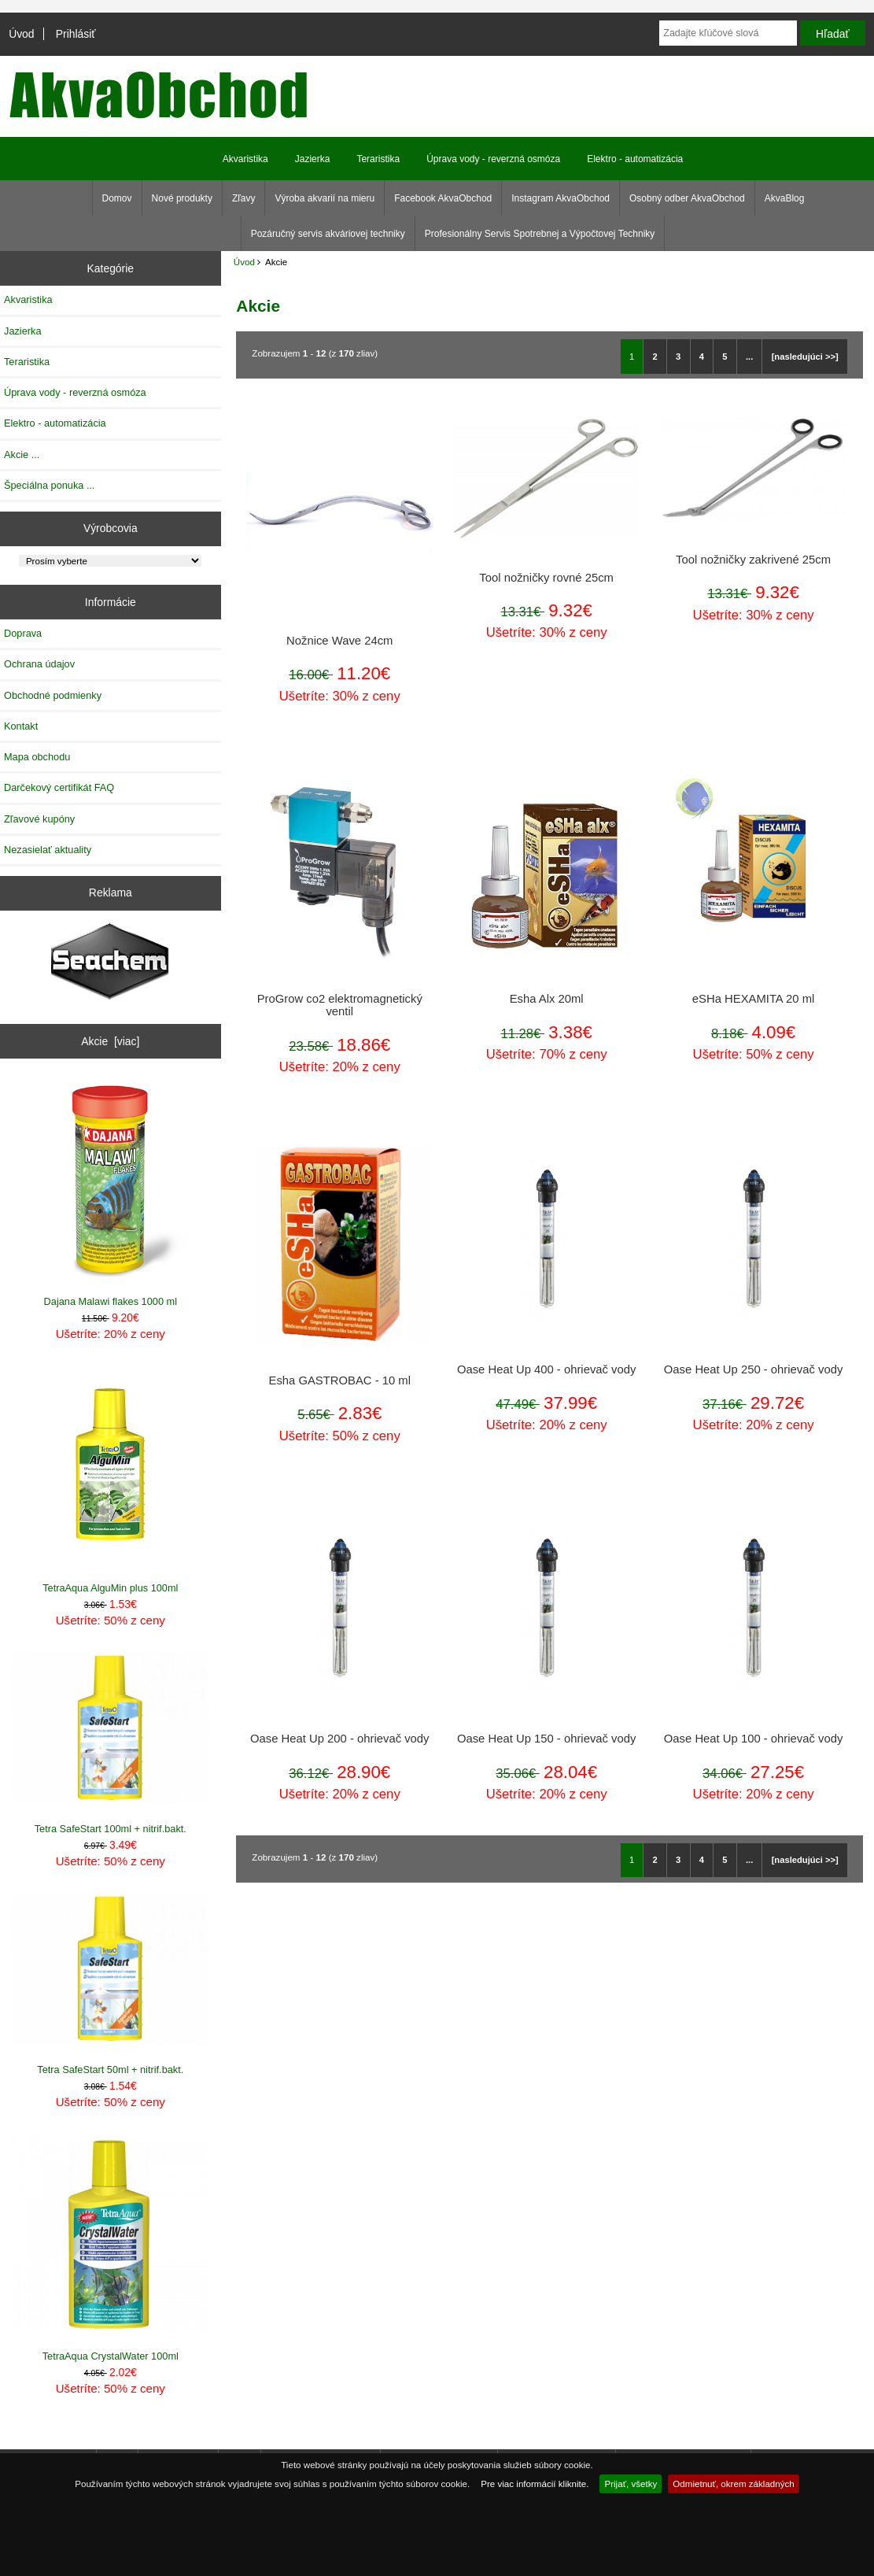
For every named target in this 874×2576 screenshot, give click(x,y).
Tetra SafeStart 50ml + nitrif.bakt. (110, 1984)
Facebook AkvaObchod (443, 198)
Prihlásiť (76, 34)
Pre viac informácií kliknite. (534, 2483)
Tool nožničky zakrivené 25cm (753, 559)
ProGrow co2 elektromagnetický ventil (339, 1005)
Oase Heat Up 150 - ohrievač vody (546, 1738)
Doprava (23, 633)
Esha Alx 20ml (547, 998)
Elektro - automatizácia (635, 158)
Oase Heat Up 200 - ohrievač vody (339, 1738)
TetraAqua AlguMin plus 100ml (110, 1479)
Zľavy (244, 198)
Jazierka (312, 158)
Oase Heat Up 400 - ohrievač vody (546, 1369)
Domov (117, 198)
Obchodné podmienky (52, 695)
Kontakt (21, 726)
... (749, 356)
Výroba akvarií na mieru (324, 198)
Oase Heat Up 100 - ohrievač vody (753, 1738)
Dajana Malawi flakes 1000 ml (110, 1193)
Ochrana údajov (39, 664)
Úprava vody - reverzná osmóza (493, 158)
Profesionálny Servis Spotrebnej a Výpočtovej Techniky (540, 233)
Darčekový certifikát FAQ (59, 787)
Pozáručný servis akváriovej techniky (328, 233)
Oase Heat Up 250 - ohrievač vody (753, 1369)
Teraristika (378, 158)
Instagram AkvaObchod (560, 198)
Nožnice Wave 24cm (339, 640)
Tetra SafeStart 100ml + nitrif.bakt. (110, 1743)
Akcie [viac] (110, 1041)
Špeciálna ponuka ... (49, 485)
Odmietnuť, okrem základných (734, 2483)
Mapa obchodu (37, 757)
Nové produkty (182, 198)
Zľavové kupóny (39, 819)
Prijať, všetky (630, 2483)
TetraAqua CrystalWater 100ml (110, 2248)
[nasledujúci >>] (805, 356)
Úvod (21, 34)
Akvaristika (245, 158)
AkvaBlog (785, 198)
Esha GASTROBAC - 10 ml (340, 1380)
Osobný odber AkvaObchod (687, 198)
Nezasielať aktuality (47, 850)
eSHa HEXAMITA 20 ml (753, 998)
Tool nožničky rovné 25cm (546, 577)
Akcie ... (21, 454)
